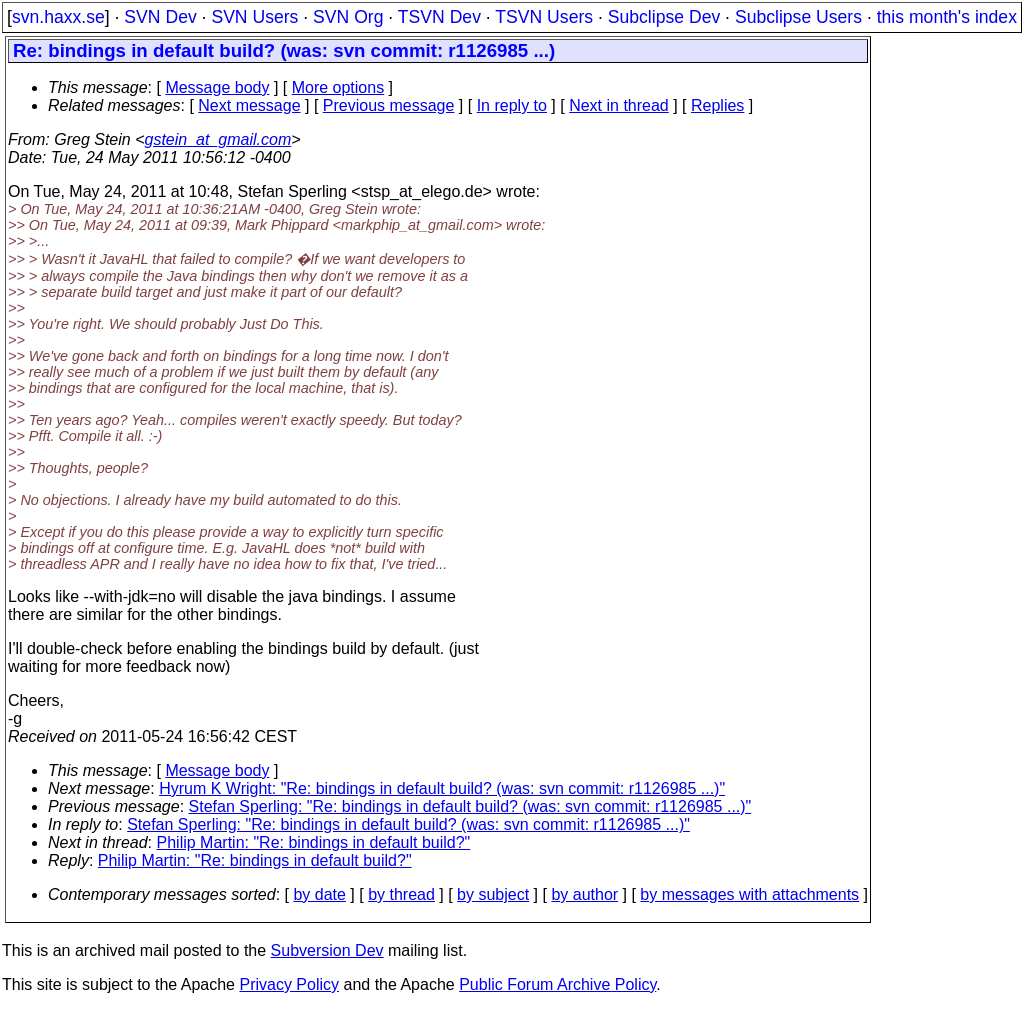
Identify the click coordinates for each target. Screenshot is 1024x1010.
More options (338, 87)
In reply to (512, 105)
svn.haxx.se (58, 17)
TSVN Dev (439, 17)
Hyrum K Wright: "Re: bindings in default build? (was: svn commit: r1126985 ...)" (442, 788)
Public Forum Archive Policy (557, 984)
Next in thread (619, 105)
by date (319, 894)
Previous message (389, 105)
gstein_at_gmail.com (218, 139)
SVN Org (348, 17)
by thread (401, 894)
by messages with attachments (749, 894)
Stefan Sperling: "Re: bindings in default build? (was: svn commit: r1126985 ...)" (470, 806)
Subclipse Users (798, 17)
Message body (217, 87)
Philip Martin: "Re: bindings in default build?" (314, 842)
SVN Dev (160, 17)
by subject (493, 894)
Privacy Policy (289, 984)
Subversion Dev (327, 950)
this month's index (947, 17)
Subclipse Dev (664, 17)
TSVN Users (544, 17)
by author (584, 894)
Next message (249, 105)
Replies (717, 105)
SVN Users (254, 17)
